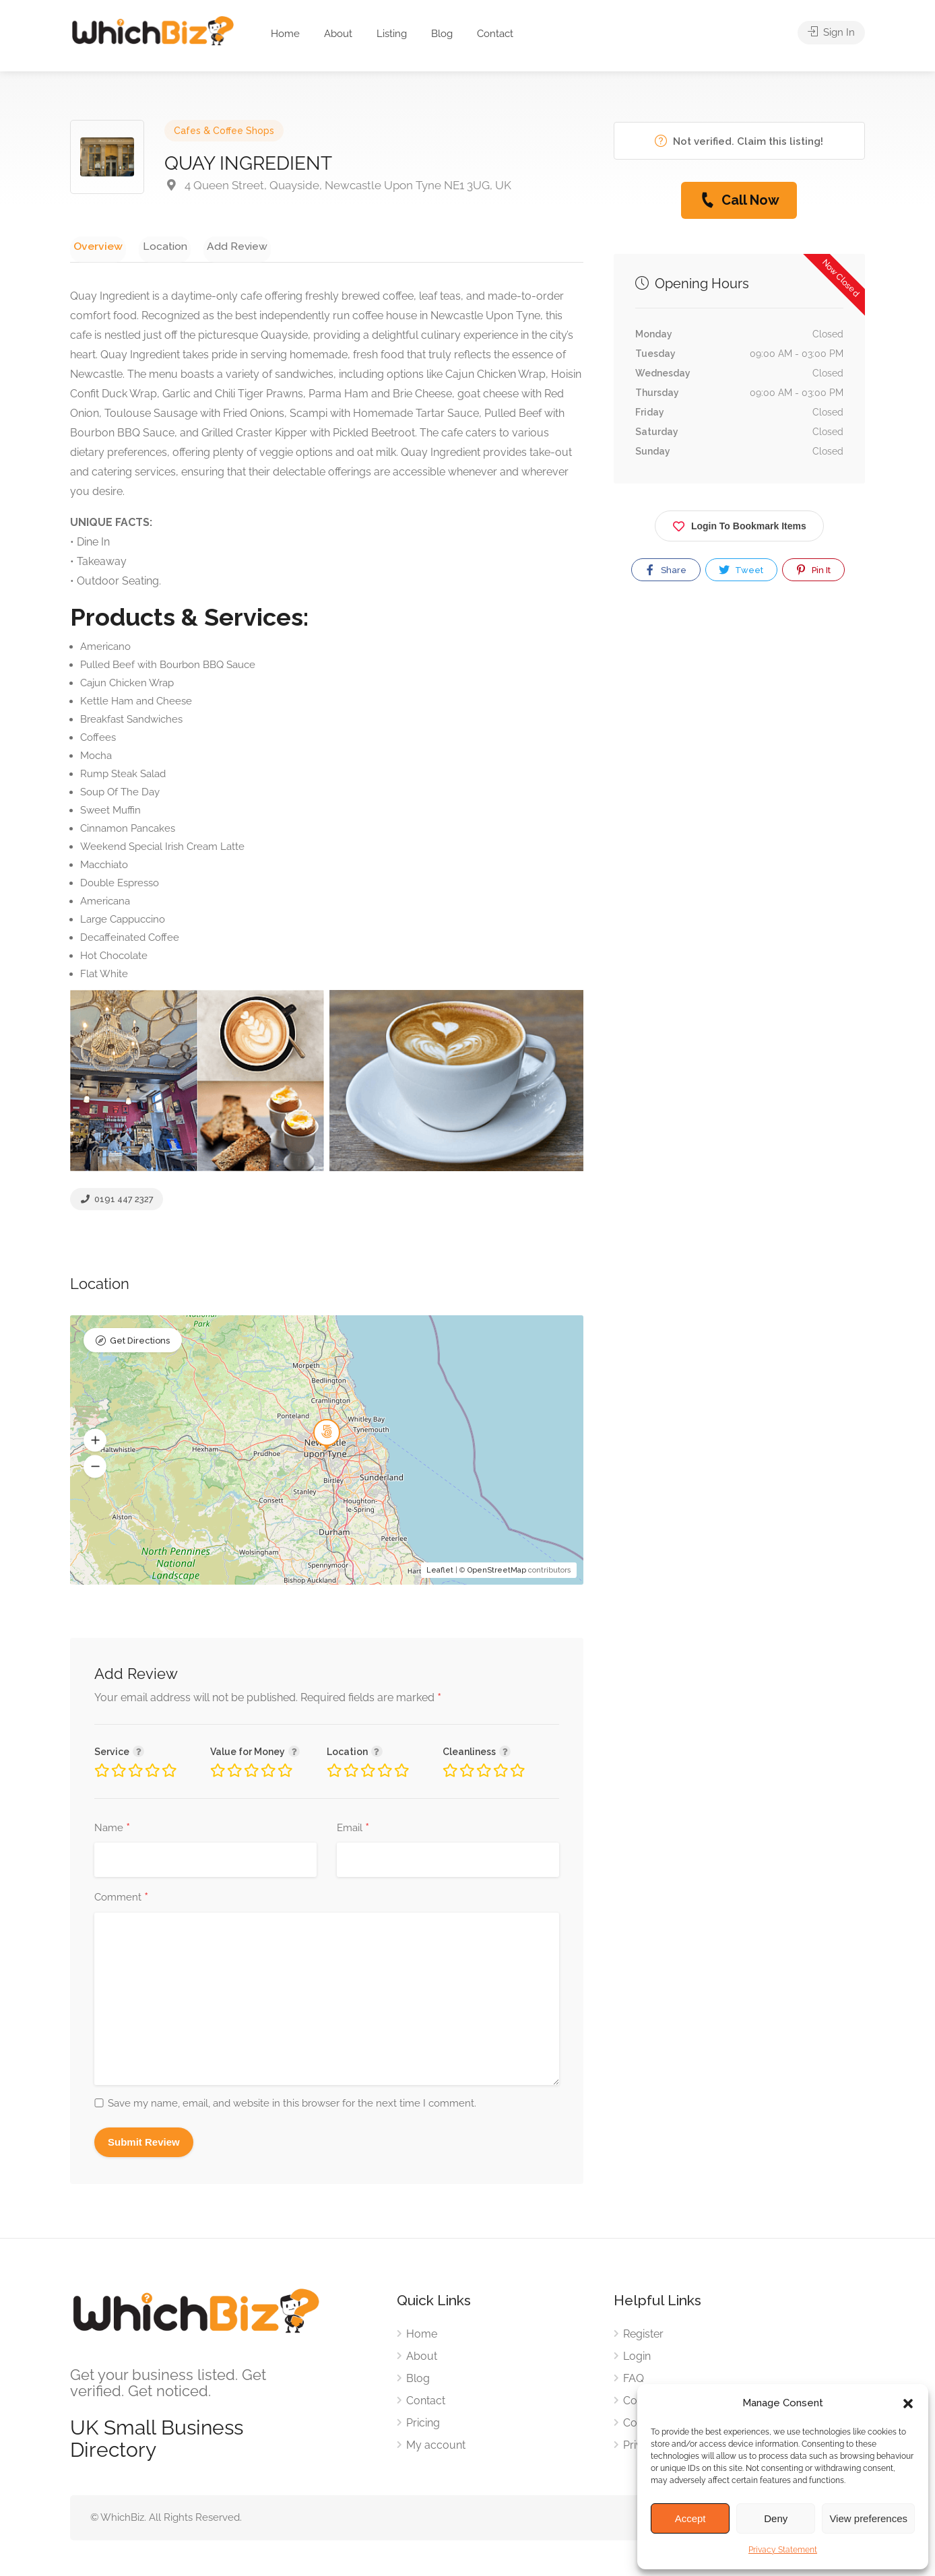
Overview (94, 245)
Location (153, 245)
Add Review (218, 245)
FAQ (633, 2380)
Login (637, 2358)
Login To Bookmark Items (739, 523)
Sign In (831, 34)
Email (353, 1830)
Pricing (423, 2424)
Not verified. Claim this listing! (739, 141)
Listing (392, 34)
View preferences (868, 2518)
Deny (775, 2518)
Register (643, 2336)
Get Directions (140, 1344)
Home (285, 34)
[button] (908, 2403)
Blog (442, 34)
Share (664, 569)
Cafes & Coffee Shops (224, 130)
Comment (121, 1900)
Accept (690, 2518)
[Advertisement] (739, 747)
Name (112, 1830)
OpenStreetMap (497, 1572)
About (338, 34)
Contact (495, 34)
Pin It (812, 569)
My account (435, 2447)
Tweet (740, 569)
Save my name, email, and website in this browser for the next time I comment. (292, 2105)
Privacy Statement (782, 2549)
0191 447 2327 (116, 1202)
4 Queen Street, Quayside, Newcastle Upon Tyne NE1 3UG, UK (337, 185)
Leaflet (439, 1572)
